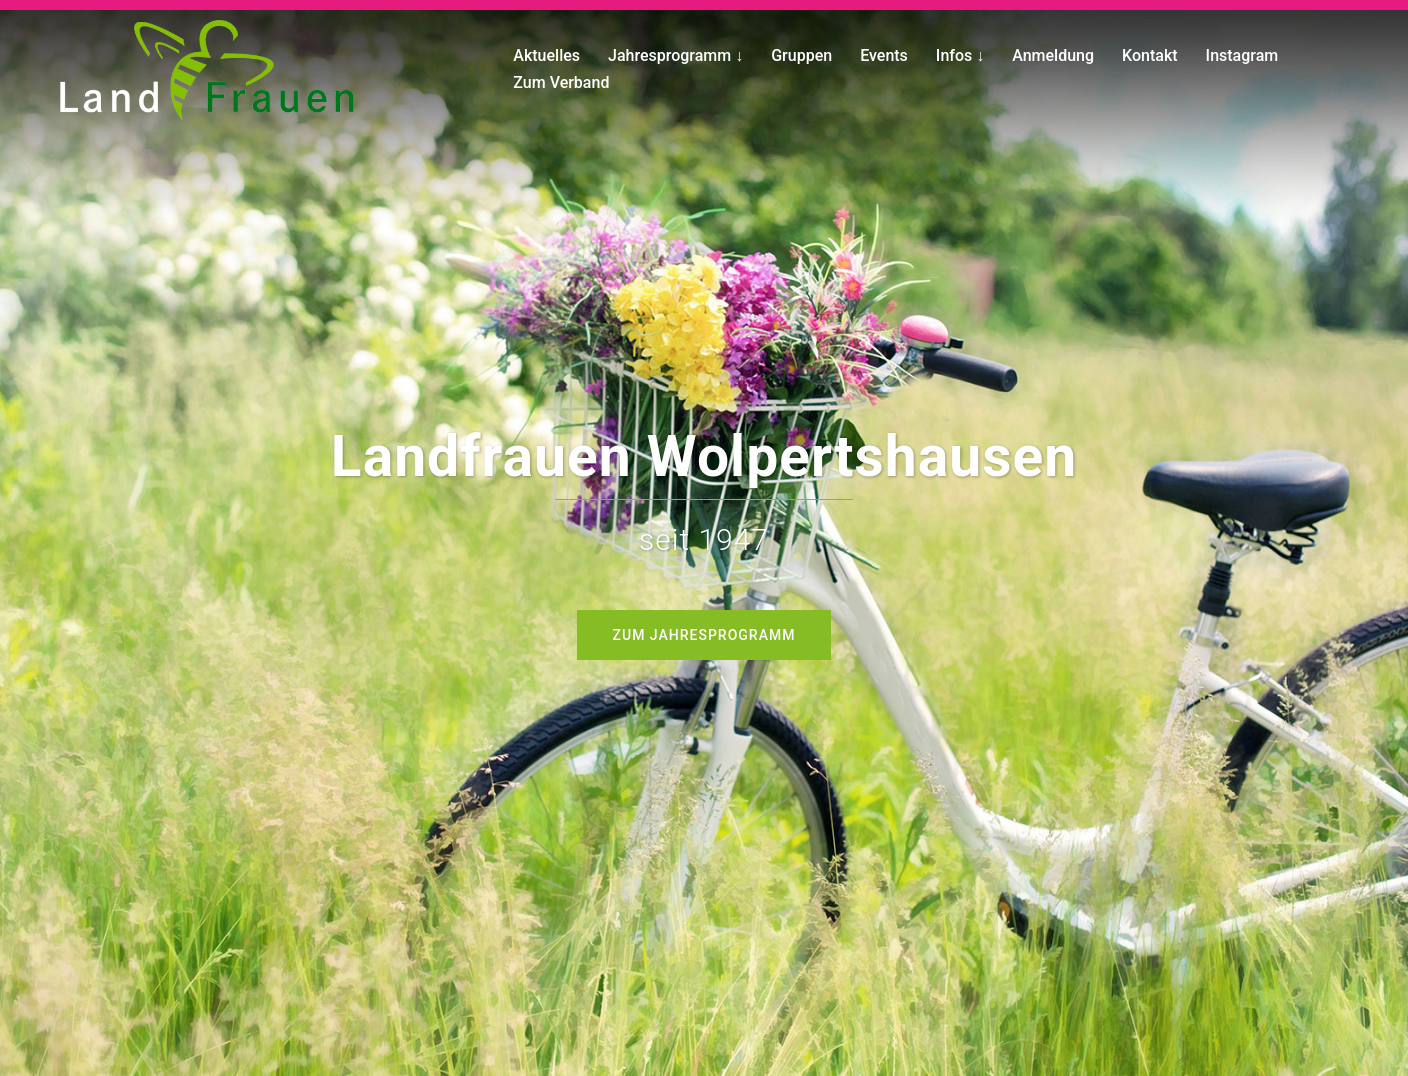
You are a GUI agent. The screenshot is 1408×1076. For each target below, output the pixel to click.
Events (884, 55)
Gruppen (801, 55)
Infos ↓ (960, 55)
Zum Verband (561, 82)
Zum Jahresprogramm (704, 635)
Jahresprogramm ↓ (675, 55)
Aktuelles (546, 55)
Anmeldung (1053, 55)
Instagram (1242, 55)
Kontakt (1150, 55)
